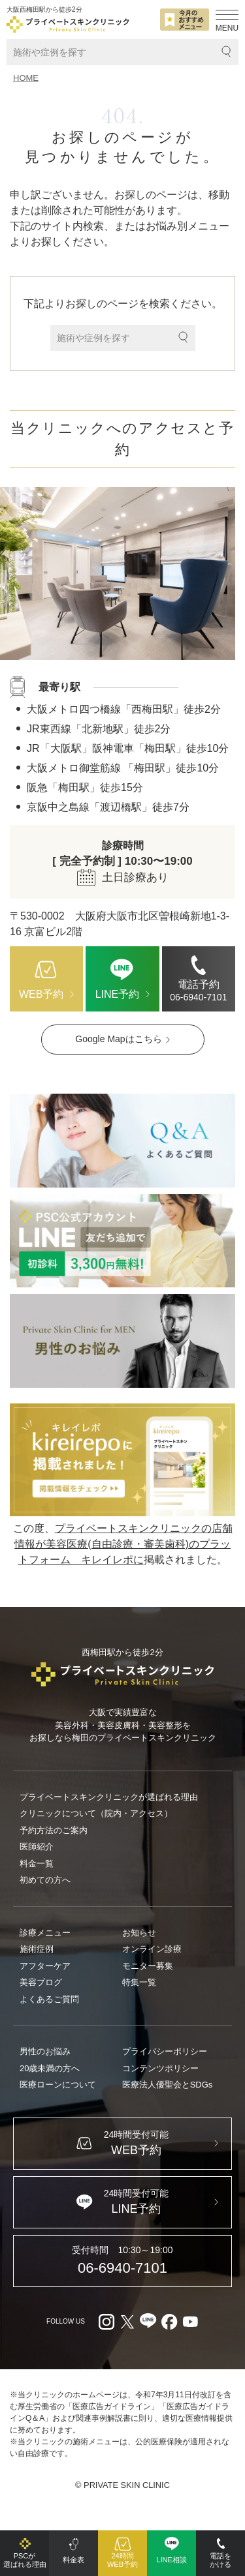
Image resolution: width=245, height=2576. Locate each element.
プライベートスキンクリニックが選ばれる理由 (109, 1797)
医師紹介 (37, 1846)
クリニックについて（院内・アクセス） (96, 1813)
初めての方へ (45, 1880)
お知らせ (139, 1933)
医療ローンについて (58, 2084)
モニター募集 (147, 1966)
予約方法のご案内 (54, 1830)
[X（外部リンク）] (127, 2321)
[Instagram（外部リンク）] (106, 2321)
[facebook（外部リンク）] (169, 2321)
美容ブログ (41, 1982)
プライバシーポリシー (164, 2051)
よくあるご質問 (49, 1999)
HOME (26, 78)
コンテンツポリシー (160, 2068)
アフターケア (45, 1966)
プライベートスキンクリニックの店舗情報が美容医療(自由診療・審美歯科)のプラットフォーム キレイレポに (123, 1544)
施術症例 (37, 1949)
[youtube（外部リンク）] (190, 2321)
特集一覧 (139, 1982)
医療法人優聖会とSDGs (167, 2084)
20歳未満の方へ (50, 2068)
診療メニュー (45, 1933)
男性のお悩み (45, 2051)
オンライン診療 (152, 1949)
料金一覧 (37, 1863)
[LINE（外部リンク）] (122, 1241)
